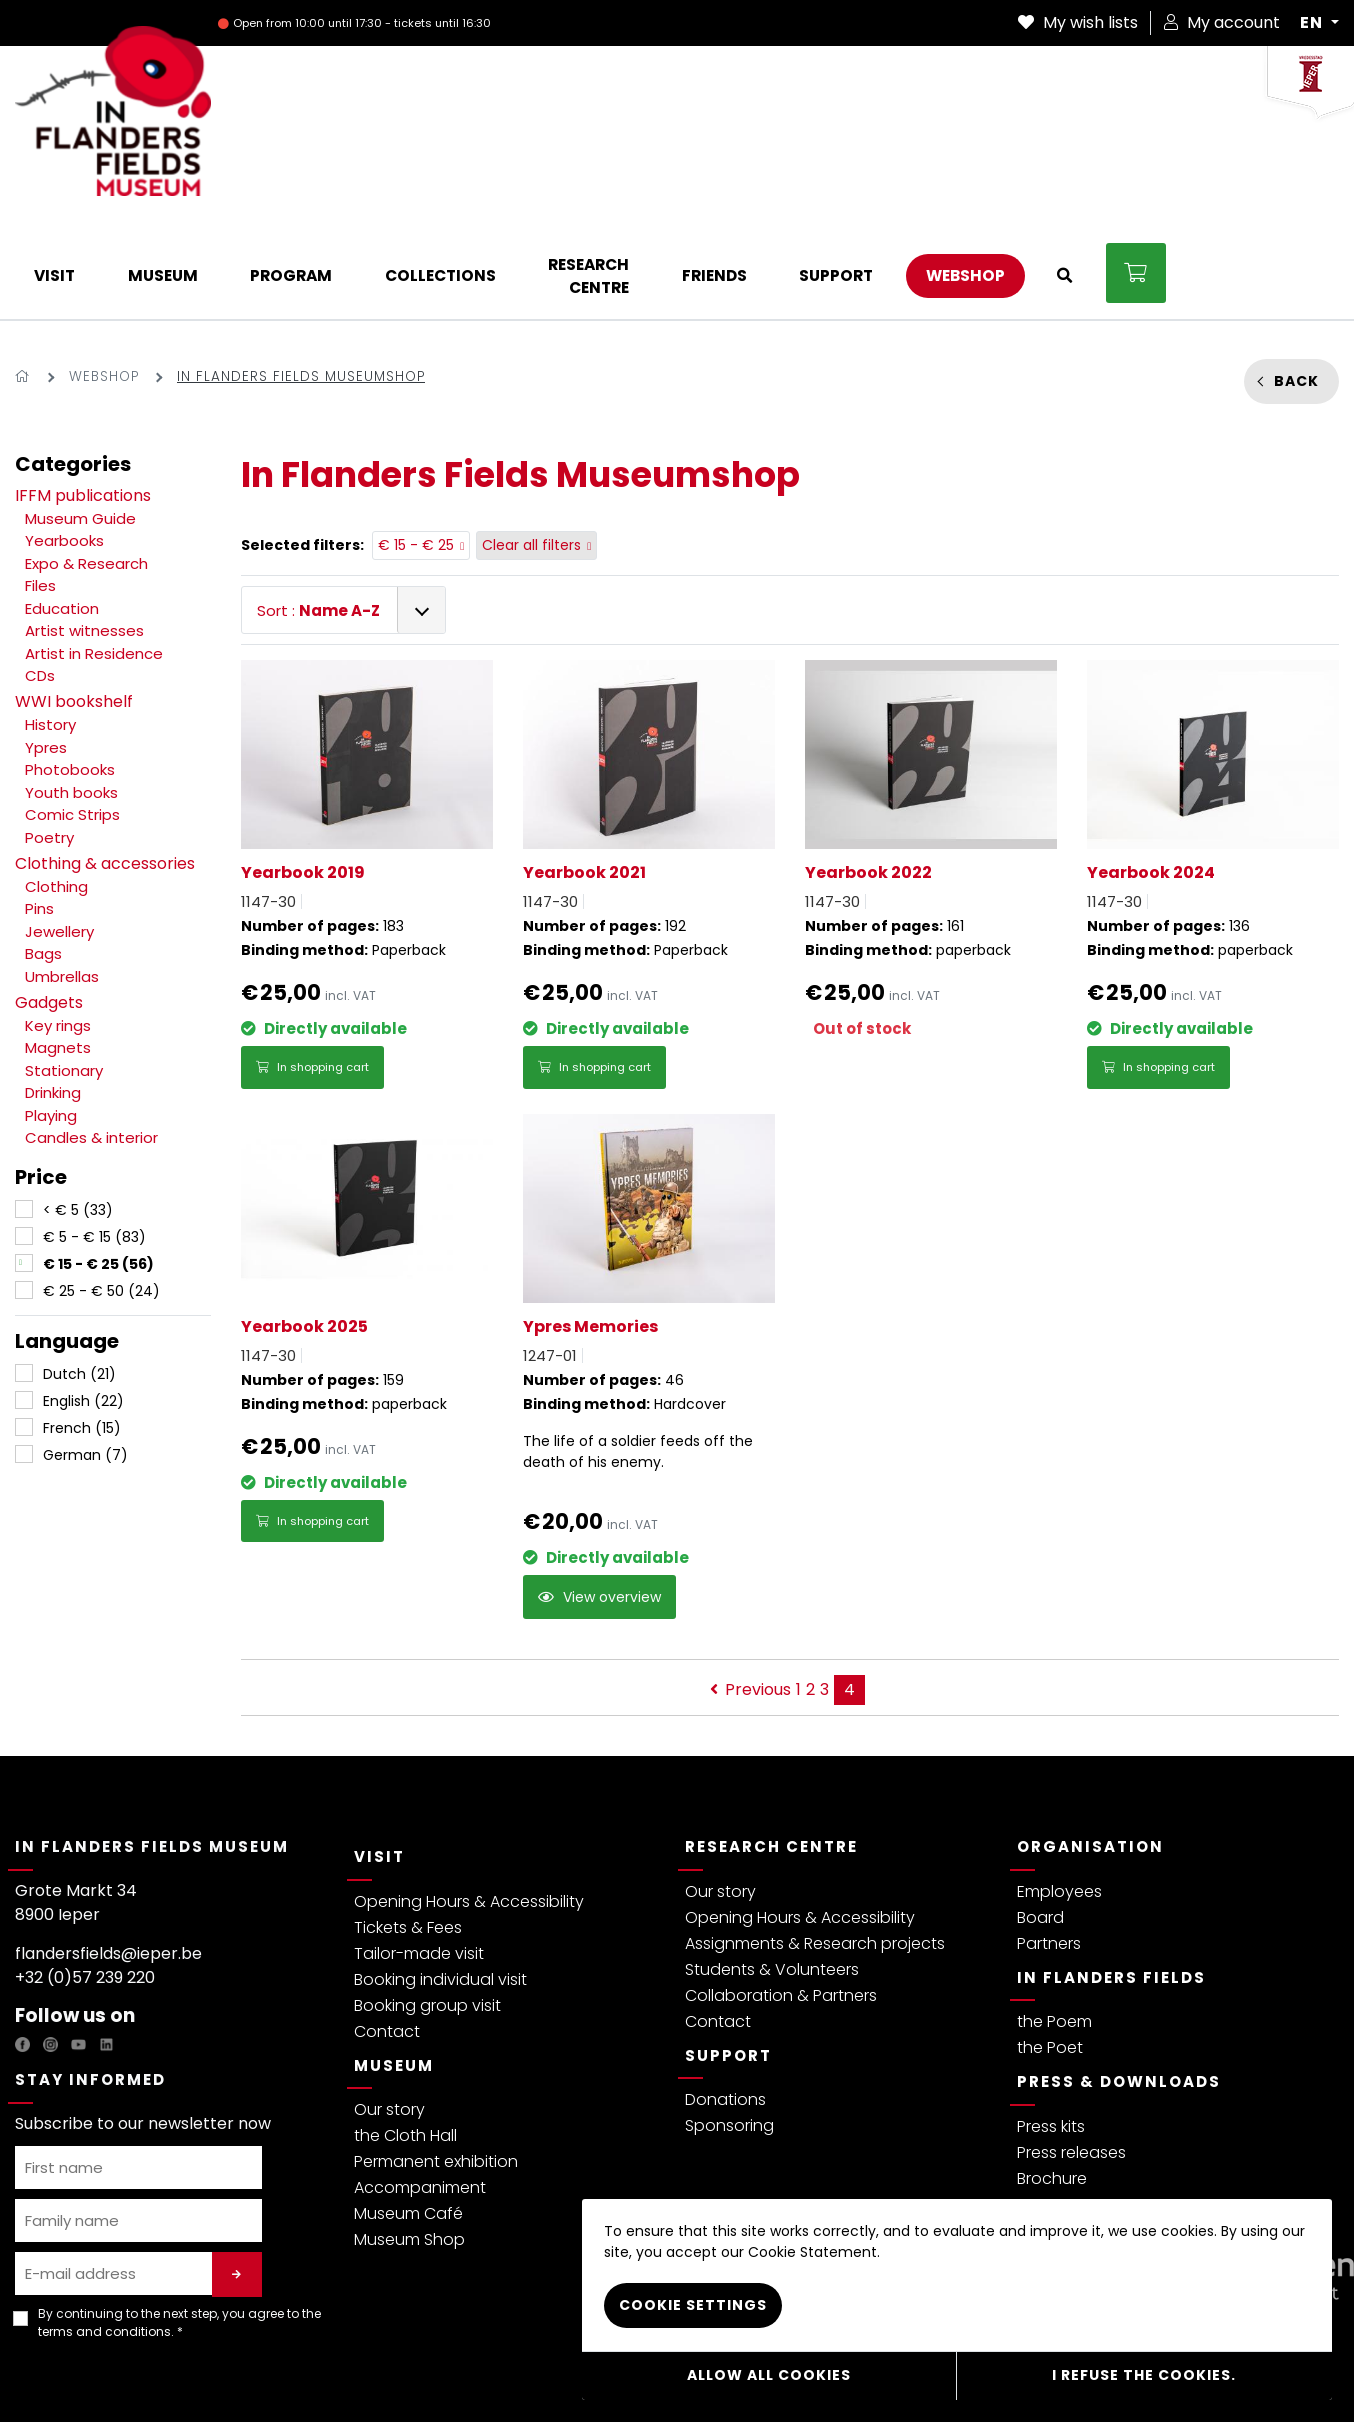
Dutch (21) (79, 1273)
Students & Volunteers (772, 1867)
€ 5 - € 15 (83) (94, 1136)
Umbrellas (62, 874)
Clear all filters (537, 444)
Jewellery (59, 829)
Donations (725, 1998)
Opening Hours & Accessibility (469, 1799)
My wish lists (1078, 22)
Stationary (64, 968)
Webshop (104, 275)
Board (1040, 1815)
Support (728, 1953)
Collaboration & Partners (781, 1893)
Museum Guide (80, 416)
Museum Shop (409, 2138)
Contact (387, 1929)
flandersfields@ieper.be (108, 1851)
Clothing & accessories (105, 761)
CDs (40, 574)
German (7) (85, 1354)
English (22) (83, 1300)
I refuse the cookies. (1144, 2377)
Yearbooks (64, 439)
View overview (599, 1496)
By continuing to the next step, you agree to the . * (179, 2220)
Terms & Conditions (177, 2375)
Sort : (318, 508)
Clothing (56, 784)
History (50, 623)
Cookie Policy (422, 2375)
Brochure (1052, 2076)
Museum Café (408, 2112)
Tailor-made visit (419, 1851)
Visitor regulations (309, 2375)
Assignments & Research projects (815, 1841)
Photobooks (70, 668)
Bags (43, 852)
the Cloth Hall (405, 2034)
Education (62, 506)
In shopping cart (312, 966)
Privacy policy (59, 2375)
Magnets (58, 946)
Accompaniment (420, 2086)
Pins (39, 807)
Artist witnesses (84, 529)
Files (40, 484)
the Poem (1054, 1920)
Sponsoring (729, 2024)
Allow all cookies (769, 2377)
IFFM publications (83, 393)
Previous (750, 1588)
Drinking (53, 991)
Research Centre (771, 1745)
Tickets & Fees (408, 1825)
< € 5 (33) (78, 1109)
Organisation (1090, 1745)
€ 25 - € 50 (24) (101, 1190)
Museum (394, 1963)
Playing (51, 1013)
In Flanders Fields (1111, 1875)
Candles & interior (91, 1036)
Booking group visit (427, 1903)
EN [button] (1313, 23)
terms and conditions (104, 2229)
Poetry (49, 735)
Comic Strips (72, 713)
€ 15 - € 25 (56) (98, 1163)
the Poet (1050, 1946)
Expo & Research (86, 461)
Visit (379, 1755)
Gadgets (49, 900)
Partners (1049, 1841)
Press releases (1071, 2050)
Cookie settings (693, 2309)
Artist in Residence (94, 551)
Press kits (1051, 2024)
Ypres (46, 645)
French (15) (82, 1327)
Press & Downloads (1119, 1980)
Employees (1059, 1789)
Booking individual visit (440, 1877)
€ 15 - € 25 (421, 444)
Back (1296, 279)
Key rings (58, 923)
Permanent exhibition (436, 2060)
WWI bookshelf (74, 600)
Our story (389, 2008)
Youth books (71, 690)
